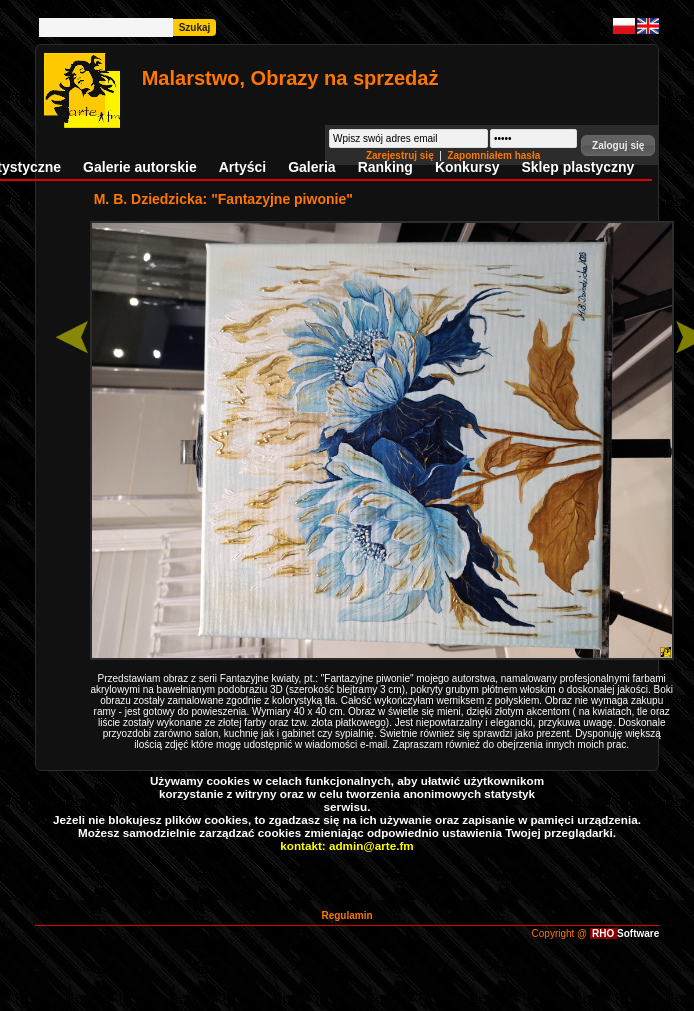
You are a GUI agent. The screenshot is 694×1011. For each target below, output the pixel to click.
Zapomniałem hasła (493, 155)
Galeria (311, 167)
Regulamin (346, 915)
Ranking (385, 167)
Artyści (242, 167)
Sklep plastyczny (577, 167)
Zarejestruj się (401, 155)
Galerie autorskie (140, 167)
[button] (618, 145)
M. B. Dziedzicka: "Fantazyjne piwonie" (223, 199)
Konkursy (467, 167)
